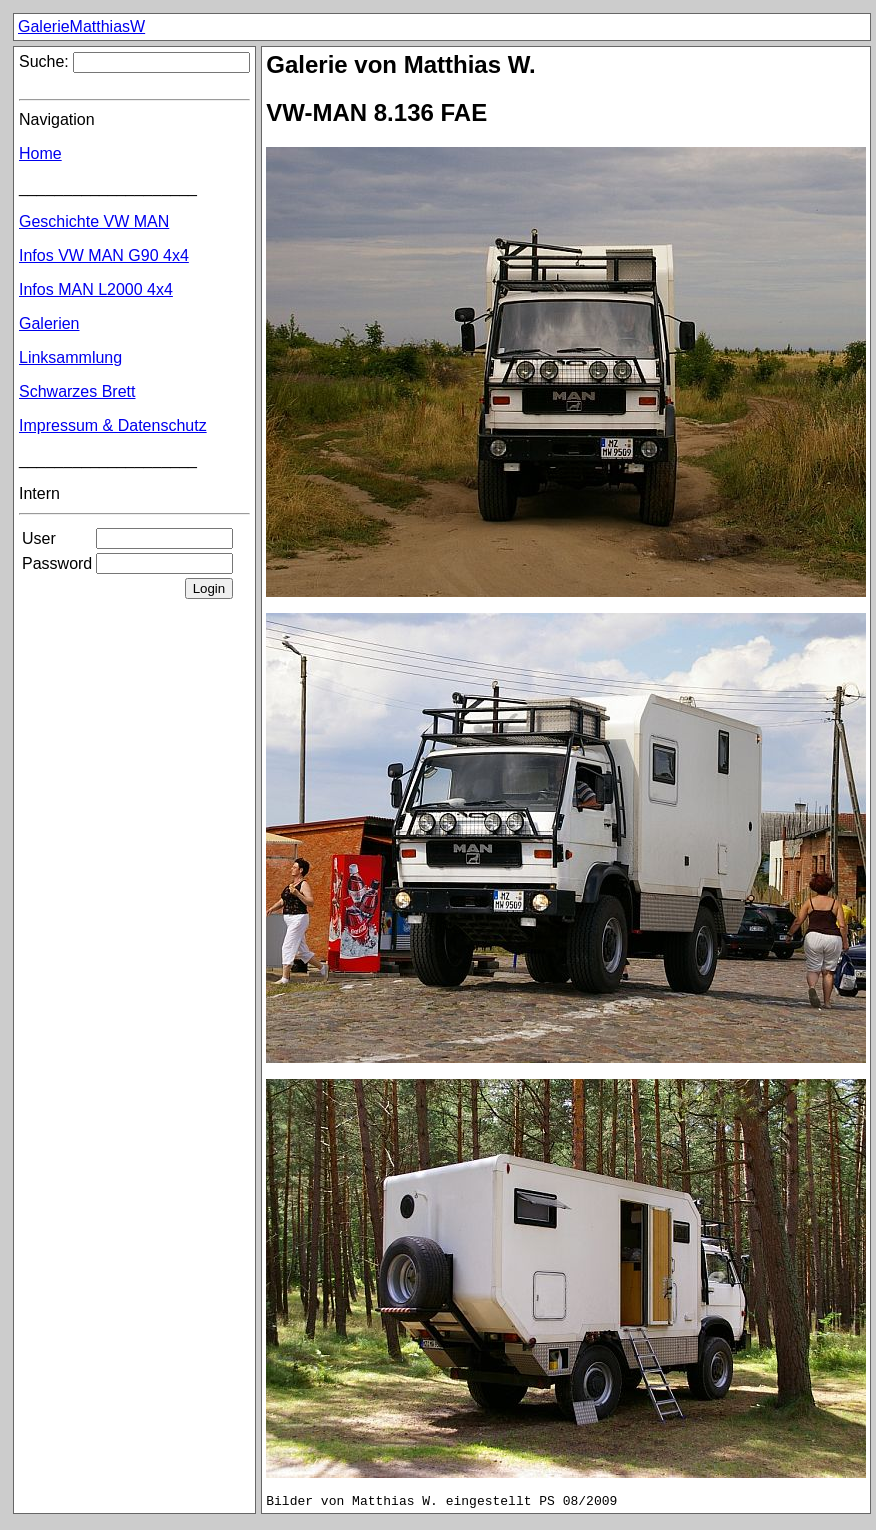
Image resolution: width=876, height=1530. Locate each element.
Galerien (49, 323)
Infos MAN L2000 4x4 (96, 289)
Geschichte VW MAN (94, 221)
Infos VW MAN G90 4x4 (104, 255)
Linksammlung (70, 357)
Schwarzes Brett (77, 391)
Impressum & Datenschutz (113, 425)
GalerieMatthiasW (81, 26)
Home (40, 153)
